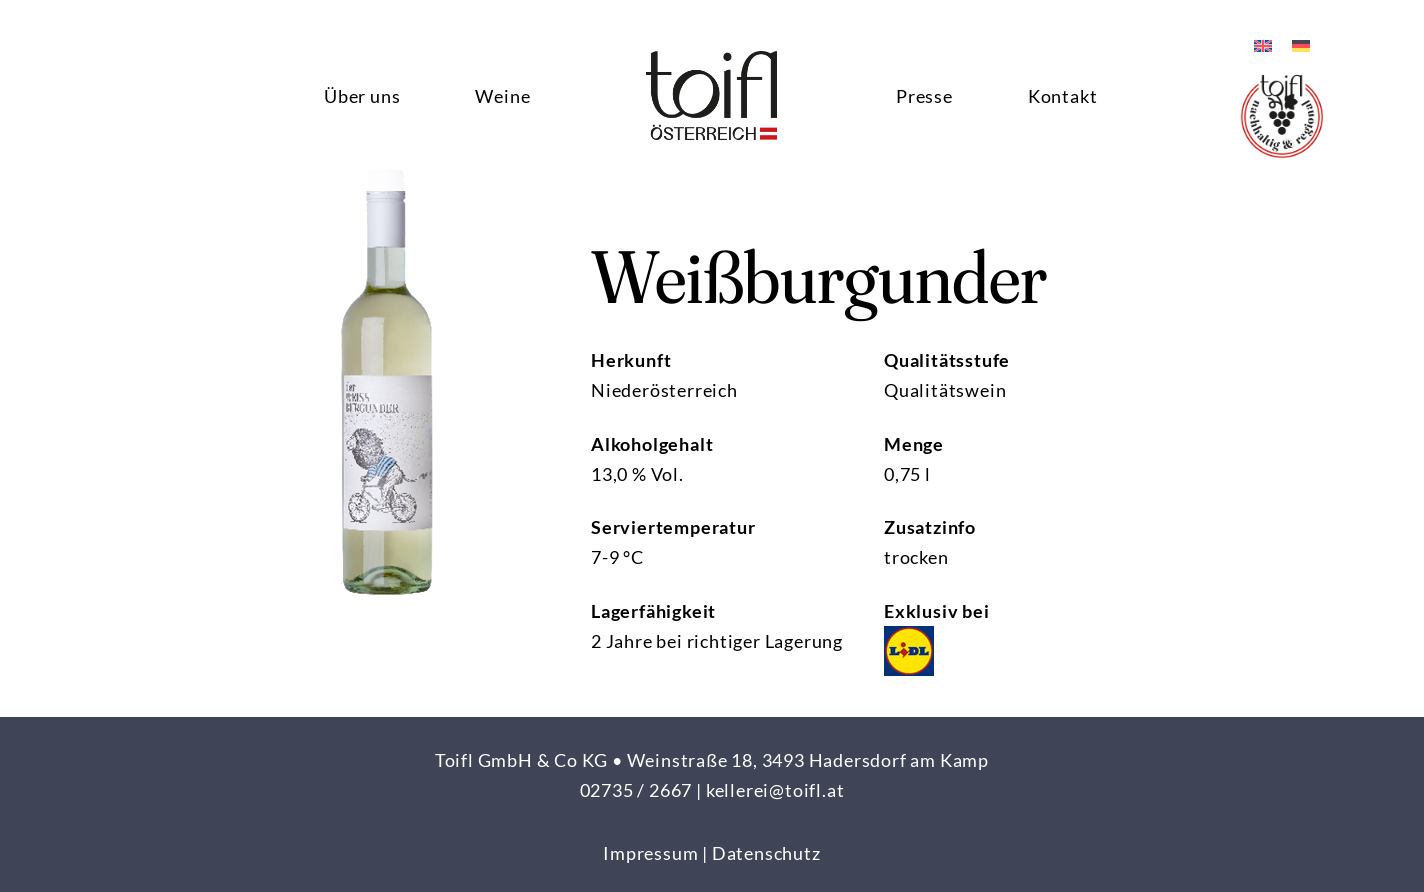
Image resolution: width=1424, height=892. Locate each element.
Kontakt (1063, 96)
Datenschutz (766, 853)
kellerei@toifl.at (775, 790)
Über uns (362, 96)
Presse (924, 96)
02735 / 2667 (636, 790)
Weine (502, 96)
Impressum (650, 853)
